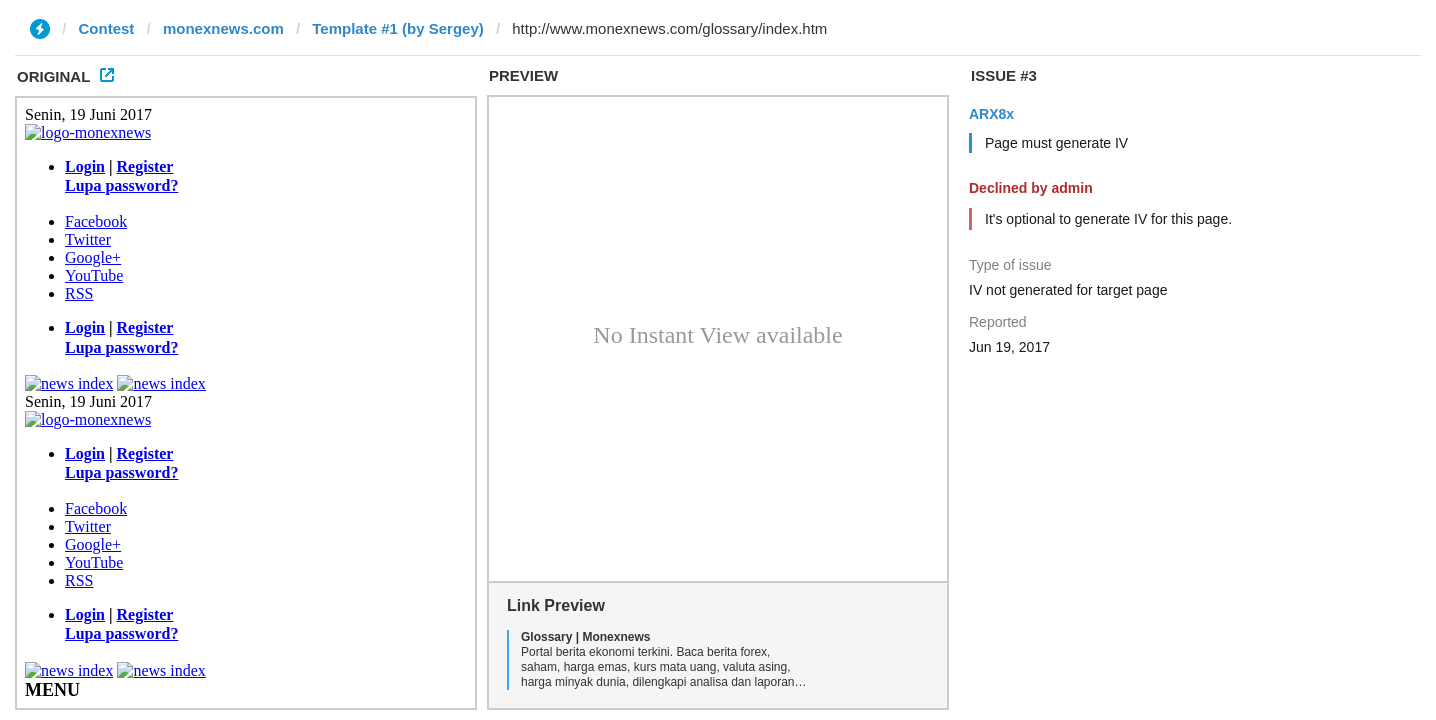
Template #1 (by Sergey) (397, 28)
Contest (107, 28)
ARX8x (991, 114)
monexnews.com (223, 28)
